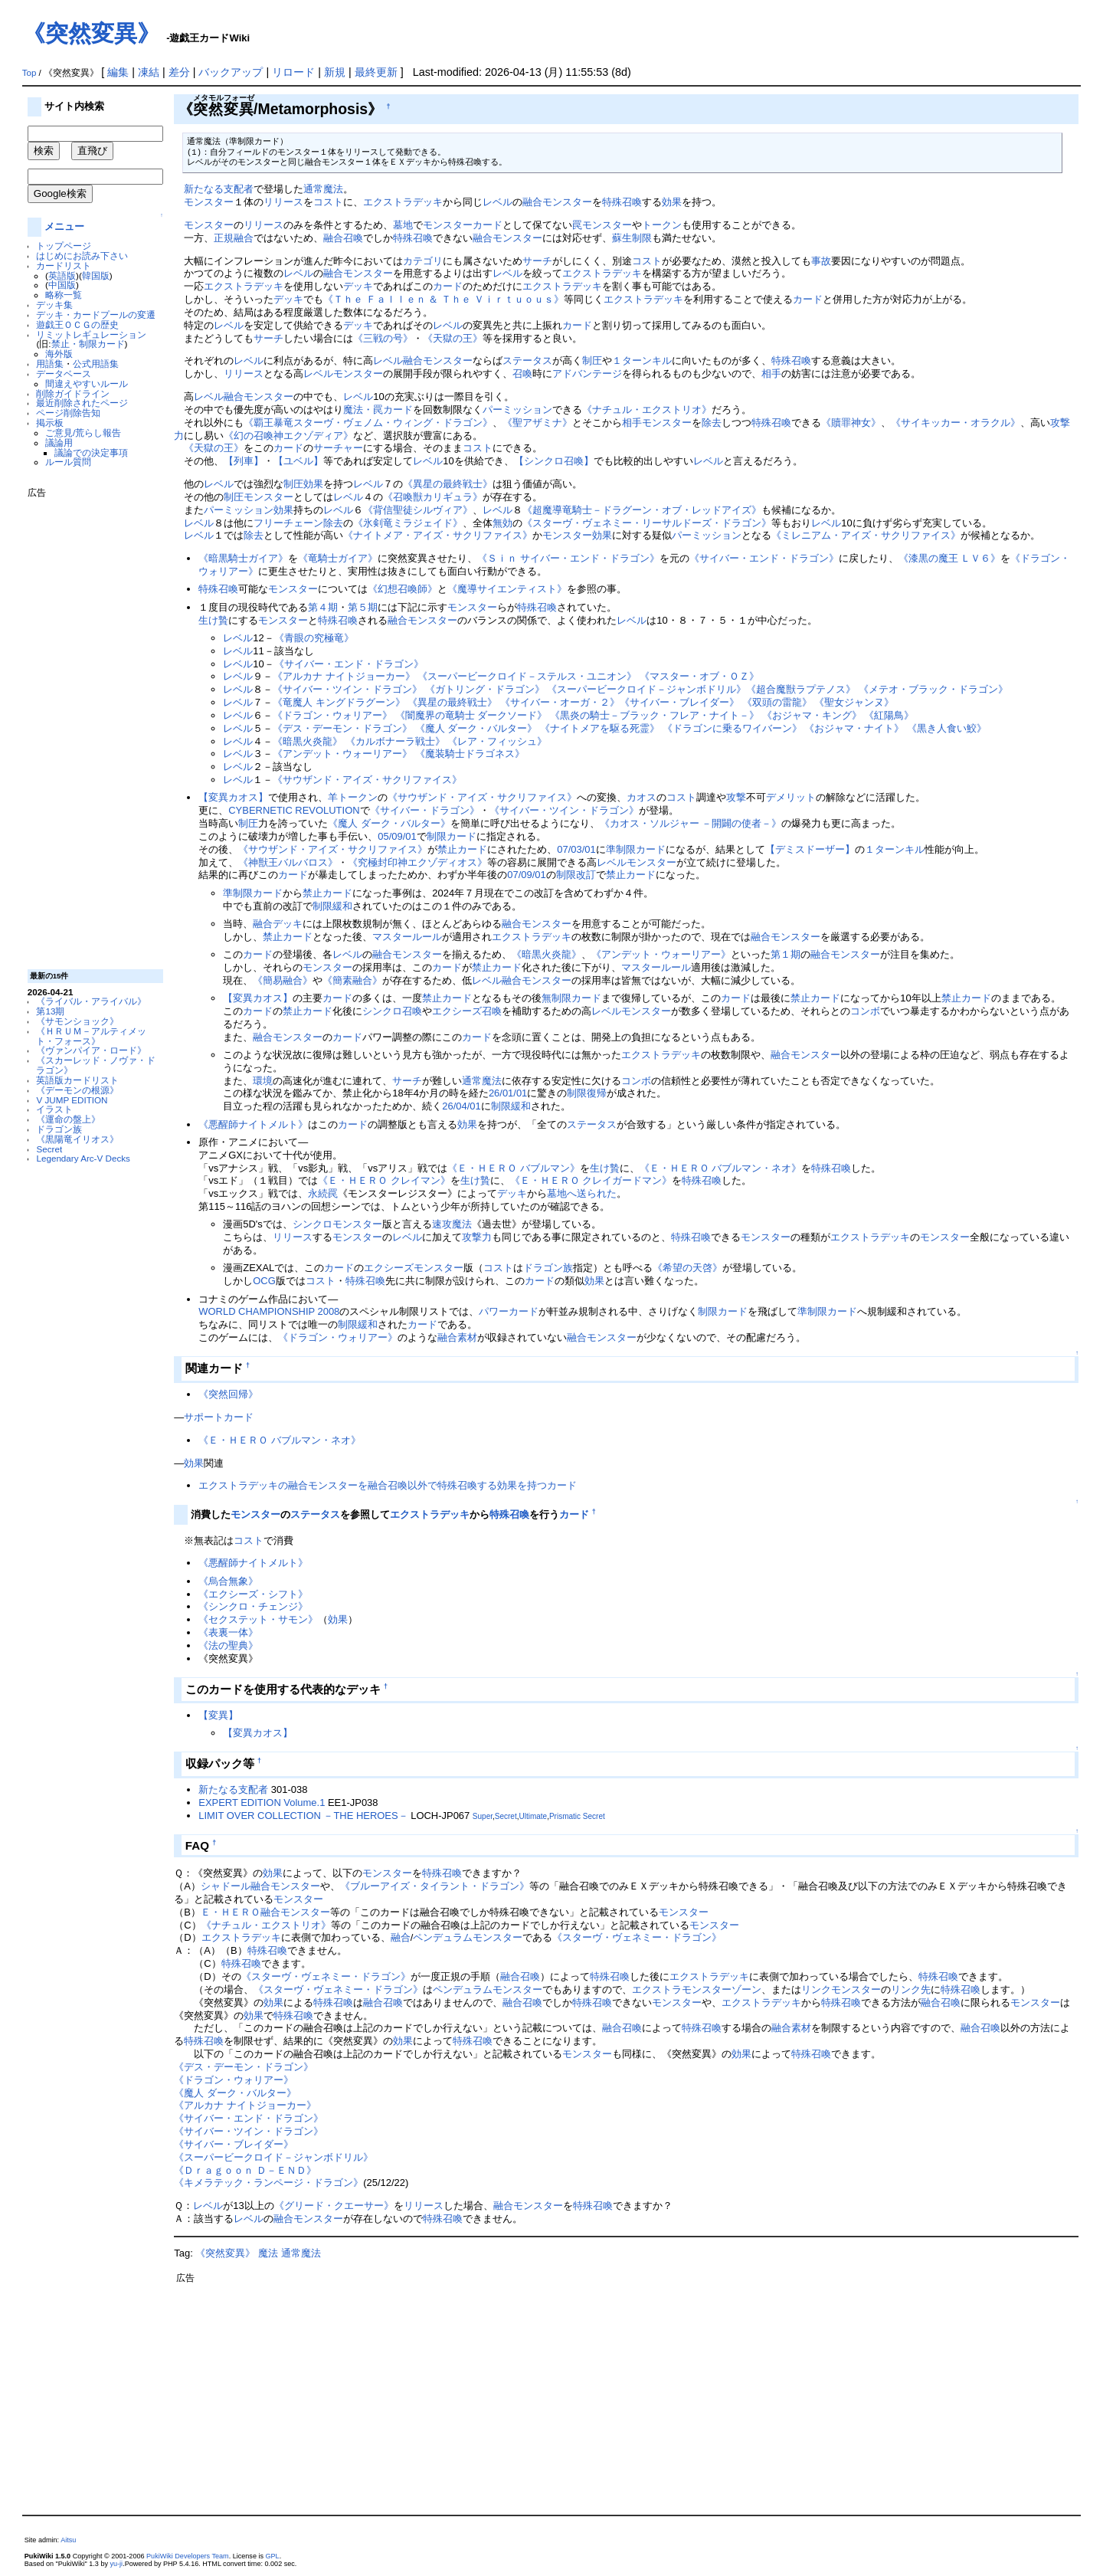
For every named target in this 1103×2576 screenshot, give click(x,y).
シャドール (225, 1886)
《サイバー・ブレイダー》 (679, 702)
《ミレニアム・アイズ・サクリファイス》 (866, 535)
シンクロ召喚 (392, 1011)
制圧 (592, 360)
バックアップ (230, 72)
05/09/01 (397, 836)
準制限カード (636, 849)
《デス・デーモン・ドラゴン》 (342, 728)
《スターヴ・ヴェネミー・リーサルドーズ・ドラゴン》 (646, 523)
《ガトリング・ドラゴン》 (485, 689)
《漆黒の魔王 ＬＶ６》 (949, 558)
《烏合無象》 (228, 1581)
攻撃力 (477, 1237)
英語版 (62, 275)
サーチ (537, 261)
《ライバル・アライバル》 (91, 1001)
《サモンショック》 (77, 1021)
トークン (662, 225)
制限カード (451, 836)
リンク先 (911, 1989)
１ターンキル (642, 360)
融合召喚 (343, 238)
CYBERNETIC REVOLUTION (293, 810)
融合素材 (457, 1337)
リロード (293, 72)
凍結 (148, 72)
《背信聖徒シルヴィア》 (418, 510)
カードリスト (63, 265)
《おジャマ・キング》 (812, 715)
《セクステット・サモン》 (258, 1619)
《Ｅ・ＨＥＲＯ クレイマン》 (384, 1180)
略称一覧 (63, 295)
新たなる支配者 (219, 189)
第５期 (363, 607)
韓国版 (96, 275)
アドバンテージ (587, 373)
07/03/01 (576, 849)
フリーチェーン (288, 523)
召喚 (522, 373)
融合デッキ (278, 923)
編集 (118, 72)
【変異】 (218, 1715)
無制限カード (571, 998)
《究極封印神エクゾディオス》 (417, 862)
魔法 (268, 2253)
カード (448, 286)
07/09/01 (526, 874)
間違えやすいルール (86, 383)
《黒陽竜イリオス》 (77, 1139)
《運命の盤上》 (68, 1119)
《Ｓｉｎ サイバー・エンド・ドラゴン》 (568, 558)
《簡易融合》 (283, 980)
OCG (264, 1280)
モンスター (209, 202)
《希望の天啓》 (687, 1267)
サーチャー (338, 448)
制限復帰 (587, 1093)
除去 (712, 422)
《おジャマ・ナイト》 (854, 728)
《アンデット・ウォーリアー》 (342, 753)
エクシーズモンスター (413, 1267)
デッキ (358, 286)
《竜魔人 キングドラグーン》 (339, 702)
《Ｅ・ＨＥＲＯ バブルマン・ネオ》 (721, 1168)
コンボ (865, 1011)
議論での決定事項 (91, 452)
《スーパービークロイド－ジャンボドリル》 (646, 689)
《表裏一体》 (228, 1632)
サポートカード (219, 1417)
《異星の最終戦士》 (448, 484)
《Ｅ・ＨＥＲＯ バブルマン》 (513, 1168)
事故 (821, 261)
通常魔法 (323, 189)
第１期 (785, 954)
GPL (273, 2556)
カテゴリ (423, 261)
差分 (179, 72)
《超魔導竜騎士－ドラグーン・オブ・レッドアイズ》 (641, 510)
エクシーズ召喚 (467, 1011)
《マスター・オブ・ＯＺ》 (699, 676)
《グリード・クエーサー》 (334, 2205)
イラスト (54, 1109)
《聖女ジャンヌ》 (854, 702)
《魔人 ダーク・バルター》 (476, 728)
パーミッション (517, 409)
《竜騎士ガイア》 (338, 558)
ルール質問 (68, 462)
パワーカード (508, 1311)
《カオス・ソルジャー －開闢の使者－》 (691, 823)
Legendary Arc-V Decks (82, 1158)
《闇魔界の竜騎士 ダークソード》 (471, 715)
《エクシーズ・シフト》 (253, 1594)
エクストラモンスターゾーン (696, 1989)
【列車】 (243, 461)
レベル (497, 202)
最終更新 (376, 72)
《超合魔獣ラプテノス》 (801, 689)
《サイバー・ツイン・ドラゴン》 (347, 689)
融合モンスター (557, 202)
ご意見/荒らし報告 (83, 433)
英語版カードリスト (77, 1080)
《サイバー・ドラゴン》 (424, 810)
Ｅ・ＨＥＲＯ (230, 1912)
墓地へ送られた (582, 1193)
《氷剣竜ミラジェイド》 (408, 523)
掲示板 (50, 423)
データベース (63, 374)
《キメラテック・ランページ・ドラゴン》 (268, 2182)
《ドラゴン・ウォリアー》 (332, 715)
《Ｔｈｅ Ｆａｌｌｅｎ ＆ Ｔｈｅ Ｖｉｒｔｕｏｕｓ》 (443, 299)
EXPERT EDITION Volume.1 (261, 1802)
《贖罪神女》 (851, 422)
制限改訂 (576, 874)
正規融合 (234, 238)
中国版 (62, 285)
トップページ (63, 246)
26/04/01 (461, 1106)
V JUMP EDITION (71, 1100)
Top (29, 72)
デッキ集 (54, 305)
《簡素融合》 (352, 980)
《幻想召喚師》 (402, 589)
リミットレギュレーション (91, 334)
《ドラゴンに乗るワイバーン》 (732, 728)
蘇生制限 (632, 238)
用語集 (50, 364)
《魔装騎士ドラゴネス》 (470, 753)
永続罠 (323, 1193)
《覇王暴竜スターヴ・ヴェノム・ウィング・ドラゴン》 (368, 422)
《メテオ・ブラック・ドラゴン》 (933, 689)
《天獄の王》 (453, 338)
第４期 (323, 607)
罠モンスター (602, 225)
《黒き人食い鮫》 (947, 728)
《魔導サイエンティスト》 (507, 589)
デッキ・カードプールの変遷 (95, 315)
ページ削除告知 (68, 413)
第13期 (50, 1011)
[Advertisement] (89, 728)
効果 (672, 202)
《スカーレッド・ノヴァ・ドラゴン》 (95, 1065)
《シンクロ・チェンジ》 (253, 1606)
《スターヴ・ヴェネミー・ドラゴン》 (637, 1937)
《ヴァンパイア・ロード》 (91, 1050)
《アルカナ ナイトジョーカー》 (344, 676)
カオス (641, 797)
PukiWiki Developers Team (187, 2556)
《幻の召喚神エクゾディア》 (288, 435)
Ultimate (533, 1816)
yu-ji (116, 2564)
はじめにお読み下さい (82, 256)
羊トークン (353, 797)
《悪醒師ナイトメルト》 (253, 1124)
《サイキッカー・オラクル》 (955, 422)
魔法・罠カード (378, 409)
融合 (401, 1937)
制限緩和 (332, 906)
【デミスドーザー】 (810, 849)
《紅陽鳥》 (889, 715)
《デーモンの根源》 (77, 1090)
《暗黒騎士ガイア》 (243, 558)
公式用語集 (96, 364)
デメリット (791, 797)
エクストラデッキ (403, 202)
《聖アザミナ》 (537, 422)
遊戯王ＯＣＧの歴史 (77, 324)
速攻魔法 (452, 1224)
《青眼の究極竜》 (314, 638)
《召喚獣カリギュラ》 (433, 497)
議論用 (59, 442)
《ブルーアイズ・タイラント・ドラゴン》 (434, 1886)
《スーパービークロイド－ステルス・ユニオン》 (527, 676)
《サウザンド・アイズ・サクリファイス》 (367, 779)
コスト (328, 202)
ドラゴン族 (59, 1129)
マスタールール (407, 936)
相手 (771, 373)
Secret (49, 1149)
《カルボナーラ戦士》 (395, 741)
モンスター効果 (577, 535)
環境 (263, 1080)
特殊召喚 (622, 202)
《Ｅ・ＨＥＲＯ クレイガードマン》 (591, 1180)
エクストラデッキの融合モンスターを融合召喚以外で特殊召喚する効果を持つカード (387, 1485)
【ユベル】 (298, 461)
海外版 (59, 354)
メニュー (64, 226)
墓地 (403, 225)
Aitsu (68, 2540)
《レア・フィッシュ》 (497, 741)
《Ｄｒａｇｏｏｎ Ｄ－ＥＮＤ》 (245, 2170)
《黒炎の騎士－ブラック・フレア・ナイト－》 (654, 715)
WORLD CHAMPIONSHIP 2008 (268, 1311)
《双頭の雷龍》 (777, 702)
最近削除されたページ (82, 403)
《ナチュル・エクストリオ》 (647, 409)
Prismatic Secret (577, 1816)
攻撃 (736, 797)
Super (483, 1816)
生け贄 (213, 620)
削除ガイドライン (73, 393)
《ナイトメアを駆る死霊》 (600, 728)
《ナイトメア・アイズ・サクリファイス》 (437, 535)
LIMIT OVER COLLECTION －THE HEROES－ (302, 1815)
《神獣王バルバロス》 (288, 862)
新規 (334, 72)
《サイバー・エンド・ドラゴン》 (764, 558)
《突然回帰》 (228, 1394)
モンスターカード (462, 225)
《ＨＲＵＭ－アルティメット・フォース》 (91, 1036)
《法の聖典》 (228, 1645)
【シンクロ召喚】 (554, 461)
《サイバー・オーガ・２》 (560, 702)
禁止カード (462, 849)
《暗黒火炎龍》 (307, 741)
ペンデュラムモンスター (467, 1937)
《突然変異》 (91, 33)
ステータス (527, 360)
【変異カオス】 (233, 797)
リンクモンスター (841, 1989)
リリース (283, 202)
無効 (502, 523)
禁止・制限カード (88, 344)
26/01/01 (508, 1093)
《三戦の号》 (383, 338)
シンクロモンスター (337, 1224)
